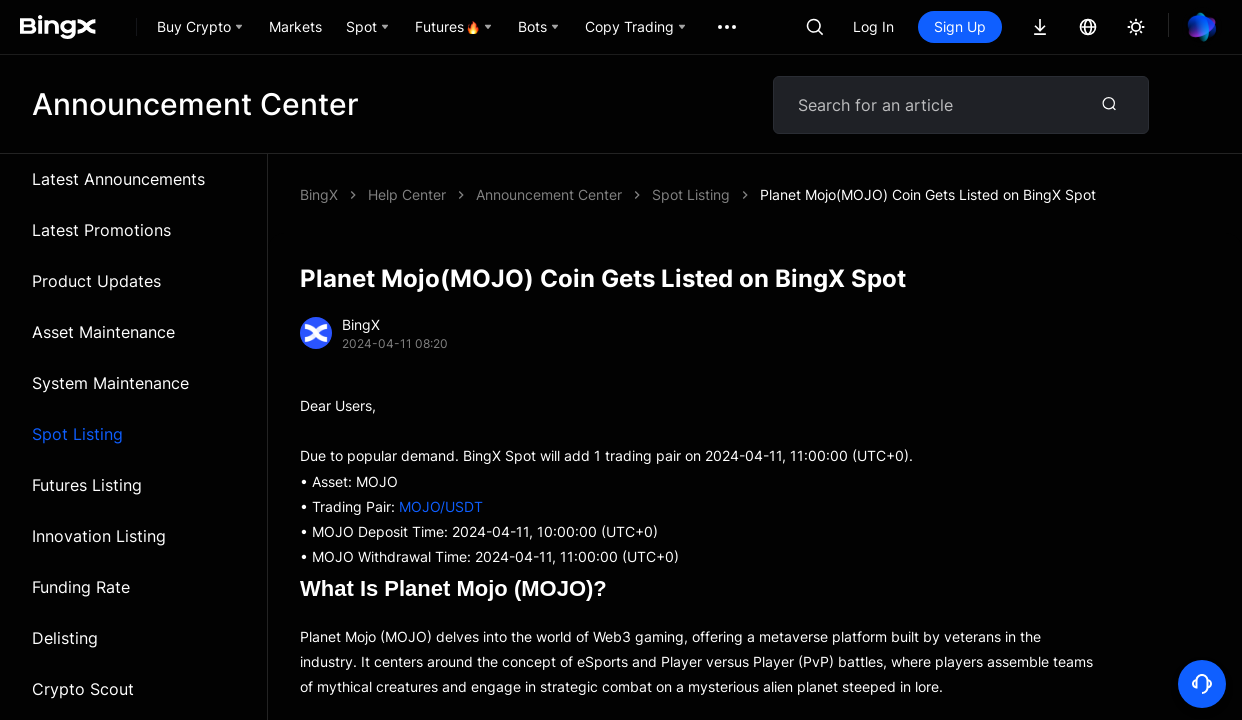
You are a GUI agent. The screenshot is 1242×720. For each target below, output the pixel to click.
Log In (873, 26)
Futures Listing (87, 485)
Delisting (65, 638)
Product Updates (96, 281)
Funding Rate (81, 587)
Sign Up (960, 26)
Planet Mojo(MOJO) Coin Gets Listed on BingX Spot (928, 194)
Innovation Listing (99, 536)
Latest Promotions (101, 230)
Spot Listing (77, 434)
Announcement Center (549, 194)
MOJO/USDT (441, 506)
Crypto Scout (83, 689)
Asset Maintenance (103, 332)
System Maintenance (110, 383)
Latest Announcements (118, 179)
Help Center (407, 194)
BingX (319, 194)
